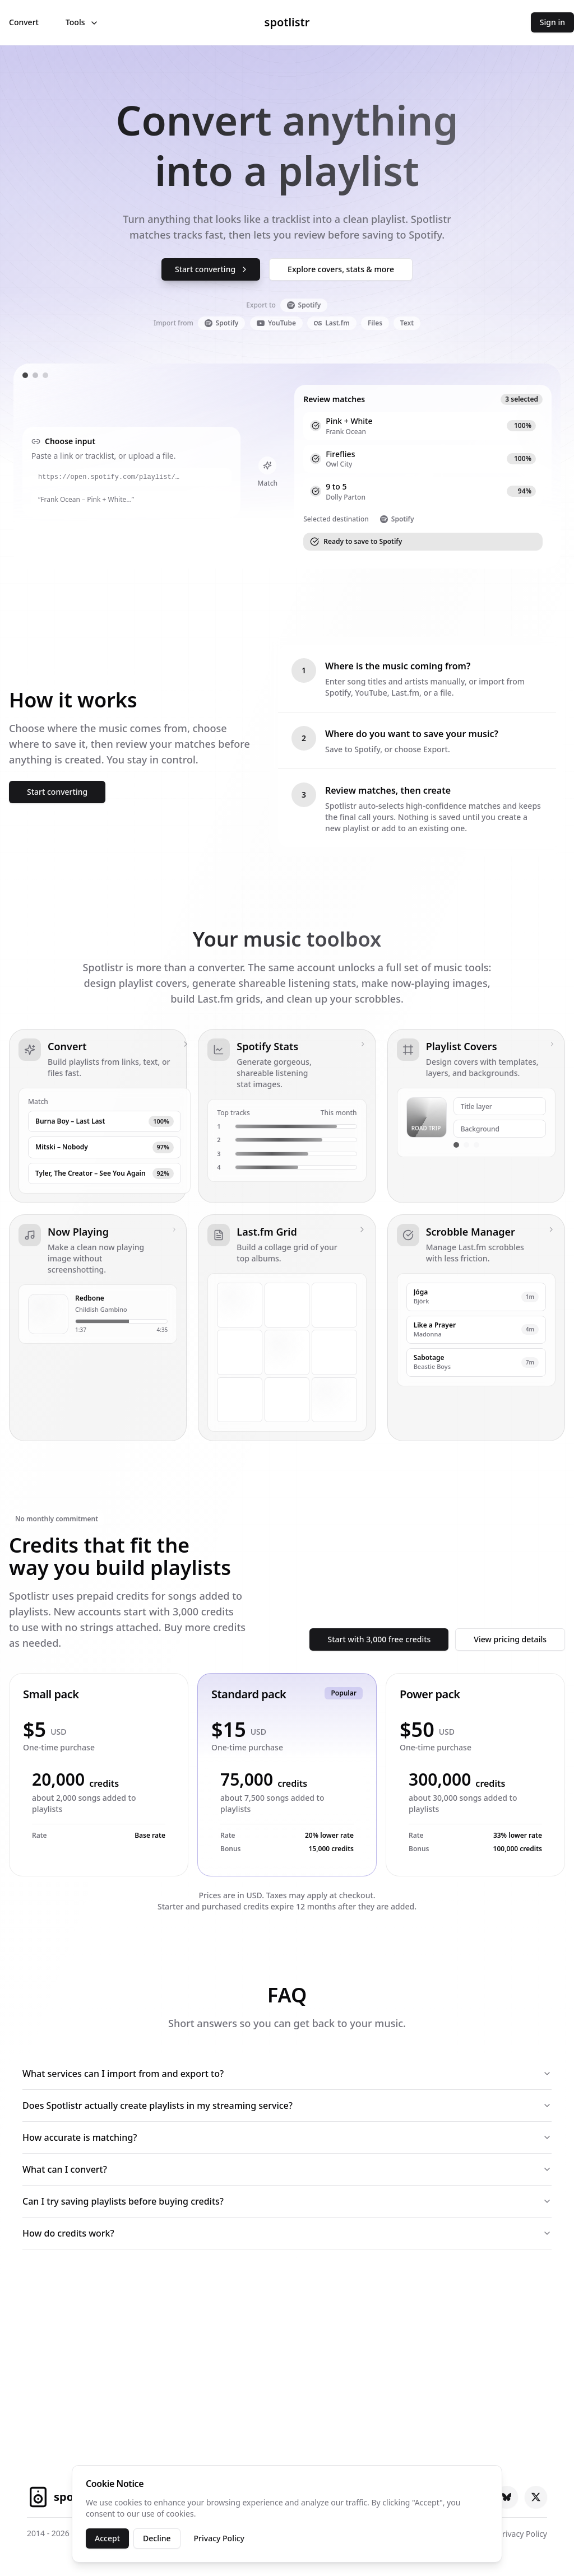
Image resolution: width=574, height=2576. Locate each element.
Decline (157, 2538)
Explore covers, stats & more (341, 269)
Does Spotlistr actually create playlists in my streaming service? (287, 2105)
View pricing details (510, 1639)
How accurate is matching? (287, 2137)
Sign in (552, 22)
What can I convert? (287, 2169)
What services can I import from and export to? (287, 2073)
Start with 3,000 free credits (378, 1639)
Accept (107, 2538)
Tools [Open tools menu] (82, 22)
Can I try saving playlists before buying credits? (287, 2201)
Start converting (212, 269)
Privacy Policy (219, 2538)
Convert (24, 22)
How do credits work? (287, 2233)
